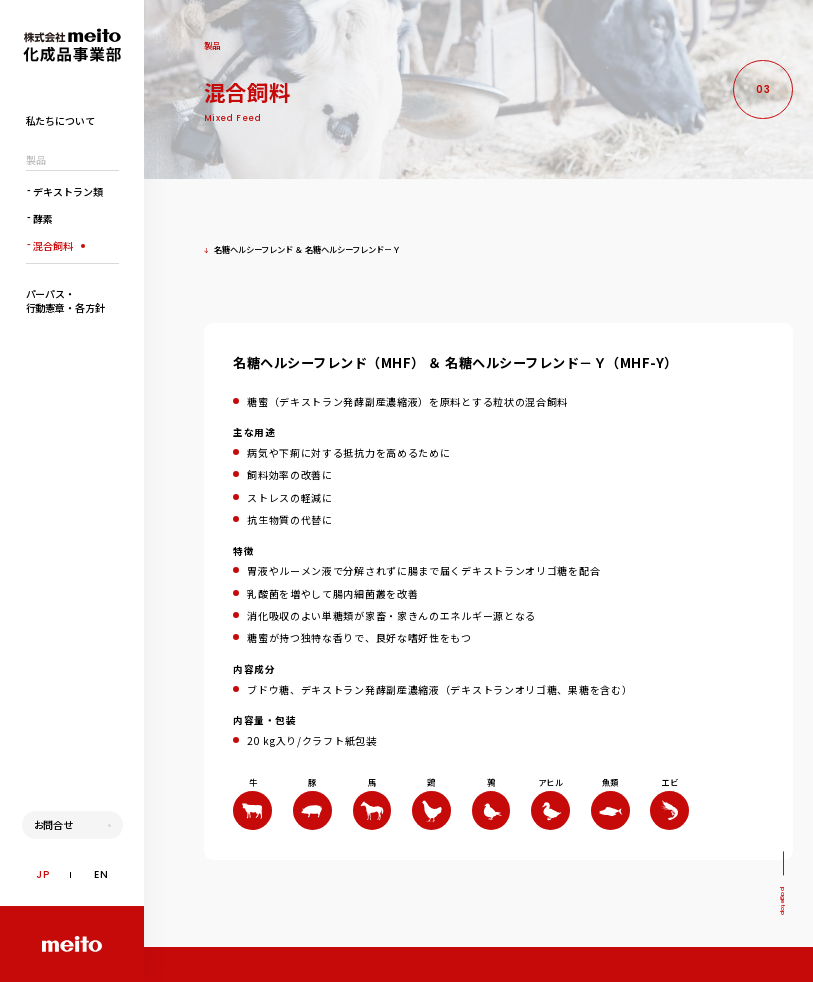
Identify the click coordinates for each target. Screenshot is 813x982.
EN (101, 874)
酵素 (40, 217)
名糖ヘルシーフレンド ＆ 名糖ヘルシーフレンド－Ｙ (302, 249)
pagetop (783, 901)
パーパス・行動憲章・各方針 (65, 301)
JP (42, 874)
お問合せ (54, 824)
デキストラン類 (64, 190)
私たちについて (60, 120)
